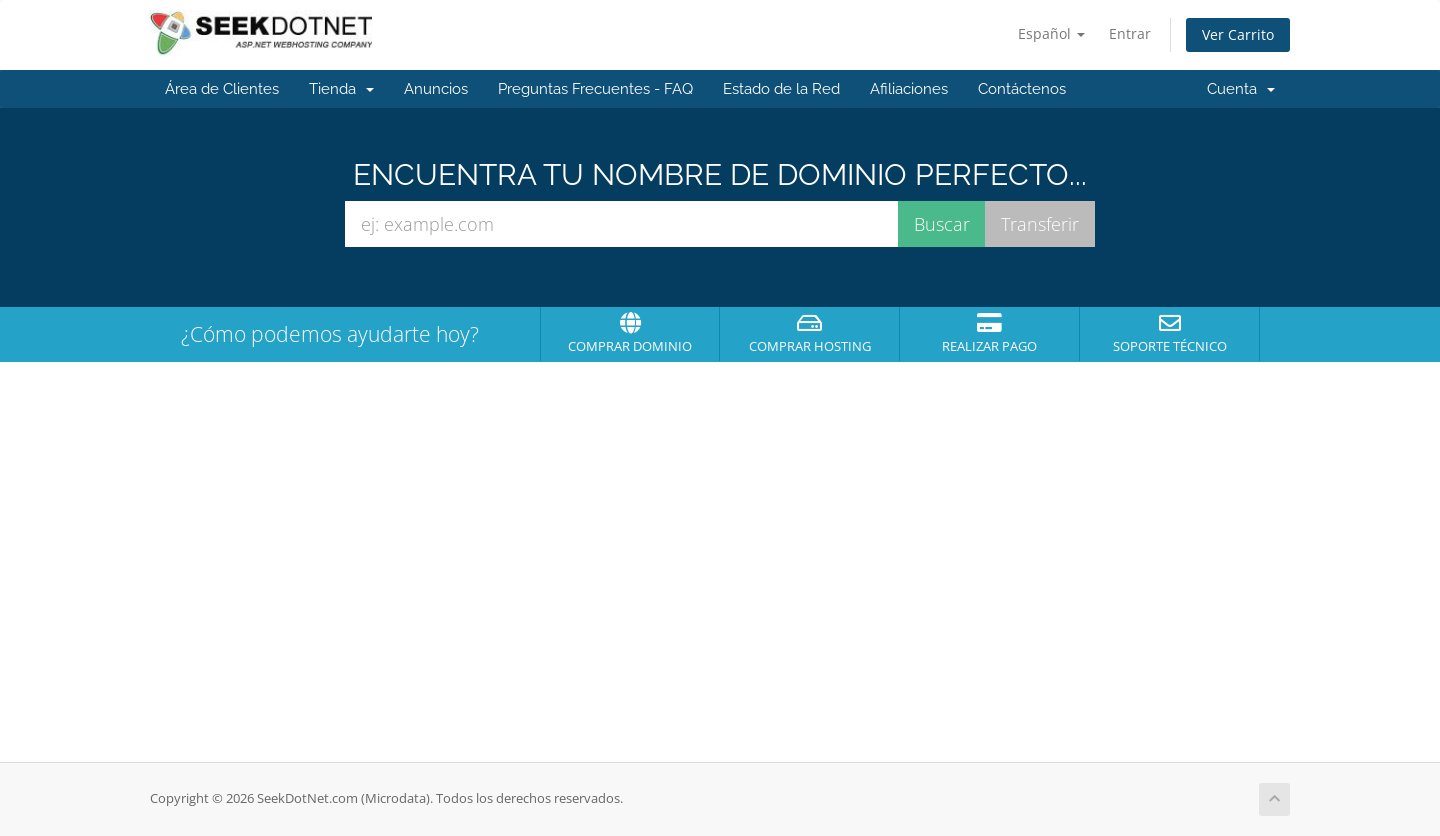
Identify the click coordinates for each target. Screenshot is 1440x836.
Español (1051, 33)
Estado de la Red (781, 89)
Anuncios (436, 89)
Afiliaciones (909, 89)
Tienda (341, 89)
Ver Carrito (1238, 34)
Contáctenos (1022, 89)
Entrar (1130, 33)
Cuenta (1241, 89)
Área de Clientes (222, 89)
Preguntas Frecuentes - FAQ (595, 89)
